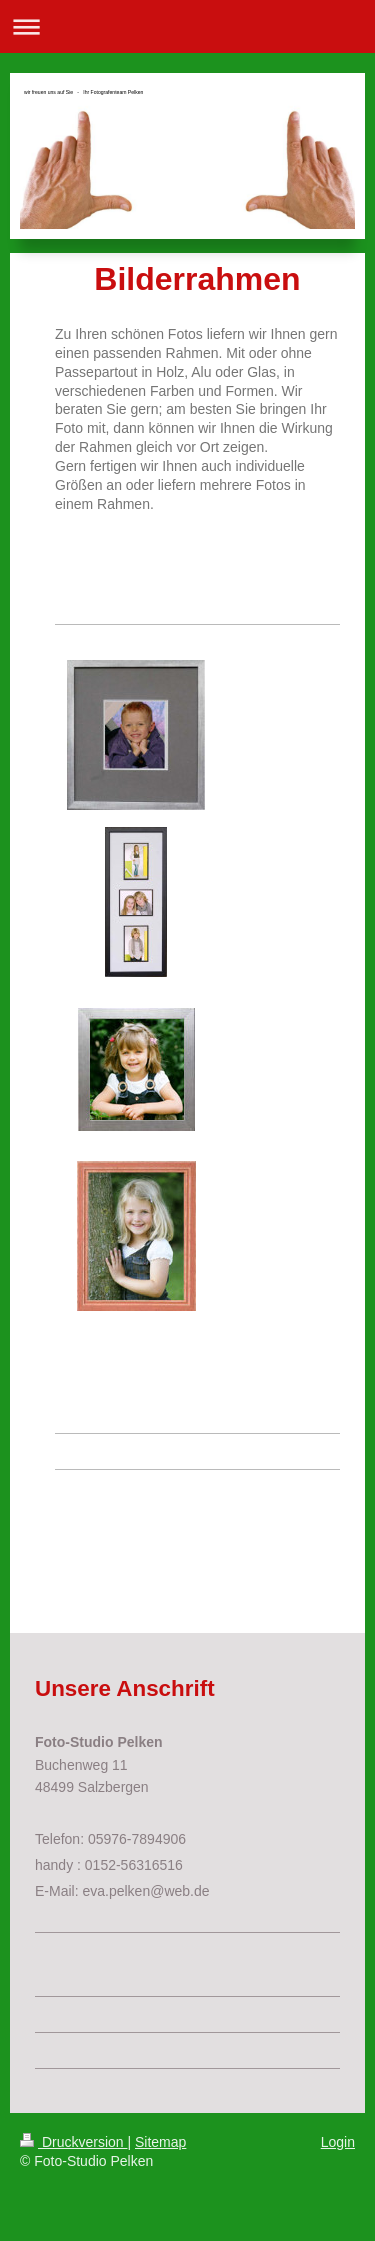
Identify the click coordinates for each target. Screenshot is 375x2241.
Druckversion (73, 2142)
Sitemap (160, 2142)
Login (338, 2142)
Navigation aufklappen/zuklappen (187, 26)
